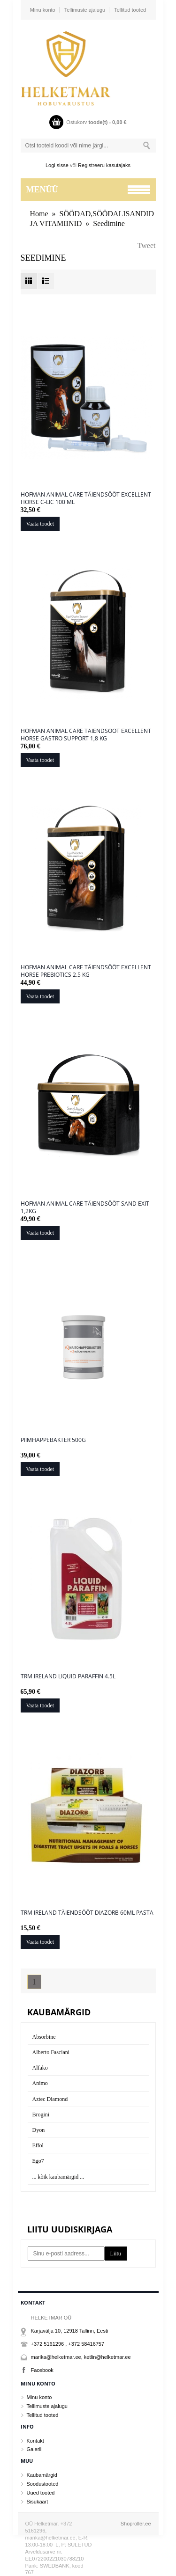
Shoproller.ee (136, 2523)
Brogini (41, 2114)
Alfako (40, 2067)
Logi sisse (57, 165)
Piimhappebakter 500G (53, 1440)
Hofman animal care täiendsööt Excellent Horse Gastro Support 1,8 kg (86, 734)
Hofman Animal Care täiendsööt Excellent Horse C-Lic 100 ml (86, 498)
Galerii (34, 2449)
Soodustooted (43, 2484)
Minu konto (42, 10)
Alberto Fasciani (51, 2052)
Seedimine (109, 223)
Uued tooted (41, 2493)
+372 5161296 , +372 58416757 (68, 2344)
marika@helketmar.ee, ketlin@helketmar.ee (81, 2357)
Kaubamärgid (42, 2475)
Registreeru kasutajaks (104, 165)
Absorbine (44, 2037)
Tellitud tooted (130, 10)
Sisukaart (37, 2501)
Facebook (42, 2370)
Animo (40, 2083)
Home (39, 214)
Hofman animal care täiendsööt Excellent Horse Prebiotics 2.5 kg (86, 971)
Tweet (147, 245)
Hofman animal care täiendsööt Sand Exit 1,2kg (85, 1207)
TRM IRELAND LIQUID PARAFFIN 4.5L (68, 1676)
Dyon (38, 2130)
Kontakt (35, 2441)
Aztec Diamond (50, 2099)
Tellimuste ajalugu (84, 10)
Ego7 (38, 2161)
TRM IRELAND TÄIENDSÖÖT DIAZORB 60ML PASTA (87, 1913)
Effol (38, 2145)
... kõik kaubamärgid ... (58, 2177)
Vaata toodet (40, 523)
